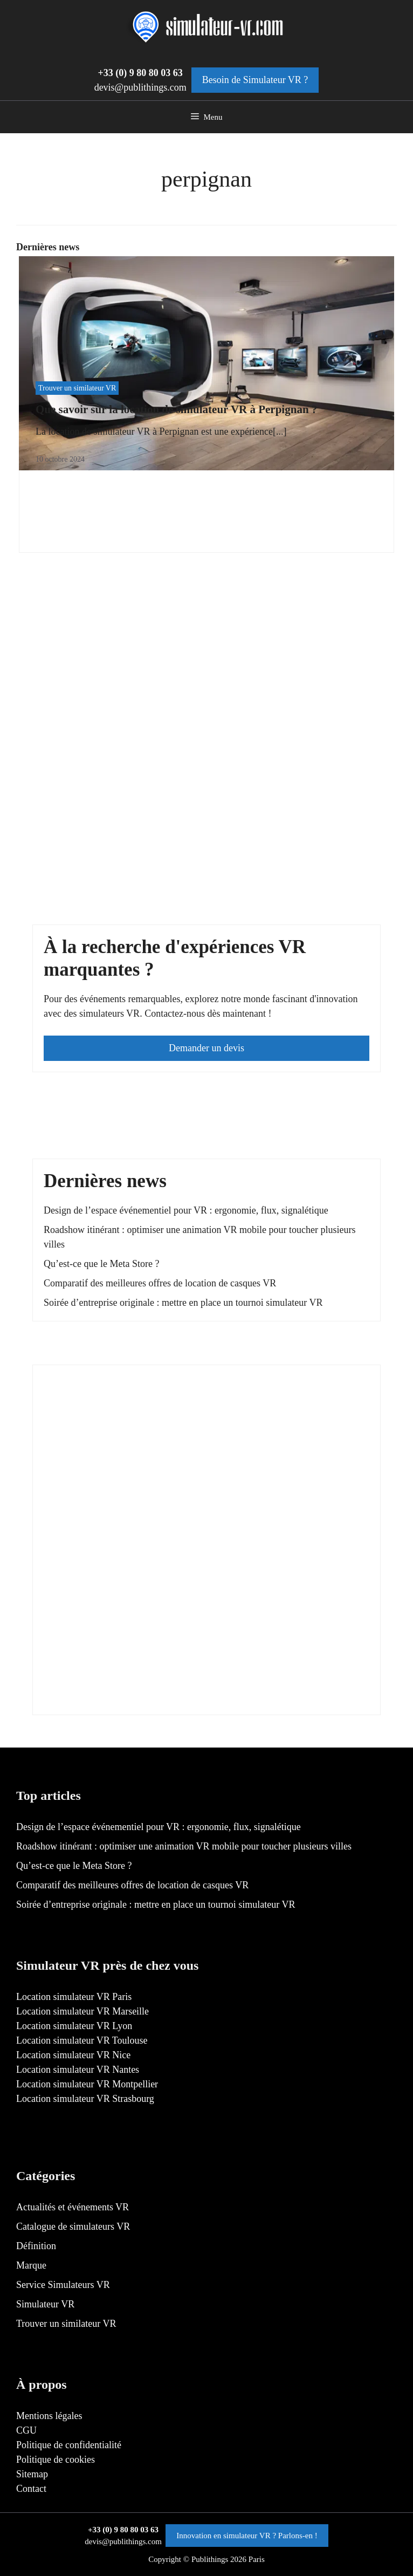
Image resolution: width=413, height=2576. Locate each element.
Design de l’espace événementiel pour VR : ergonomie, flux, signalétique (186, 1210)
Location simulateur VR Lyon (74, 2025)
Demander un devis (206, 1048)
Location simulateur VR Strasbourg (85, 2098)
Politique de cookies (55, 2459)
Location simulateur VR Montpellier (87, 2084)
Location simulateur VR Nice (73, 2055)
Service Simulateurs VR (63, 2284)
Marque (31, 2265)
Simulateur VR (45, 2304)
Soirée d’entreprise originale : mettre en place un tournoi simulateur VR (183, 1302)
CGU (26, 2430)
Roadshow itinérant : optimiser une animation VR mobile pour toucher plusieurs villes (184, 1846)
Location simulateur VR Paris (74, 1996)
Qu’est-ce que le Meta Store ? (101, 1263)
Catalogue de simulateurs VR (73, 2226)
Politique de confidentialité (68, 2445)
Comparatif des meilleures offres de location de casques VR (160, 1283)
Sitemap (32, 2474)
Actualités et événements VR (72, 2207)
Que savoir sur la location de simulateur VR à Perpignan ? (176, 409)
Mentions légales (49, 2415)
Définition (36, 2246)
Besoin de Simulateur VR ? (255, 79)
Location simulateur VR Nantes (77, 2069)
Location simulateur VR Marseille (82, 2011)
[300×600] (124, 1696)
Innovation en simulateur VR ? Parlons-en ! (246, 2535)
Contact (31, 2488)
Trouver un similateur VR (77, 388)
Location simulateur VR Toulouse (82, 2040)
